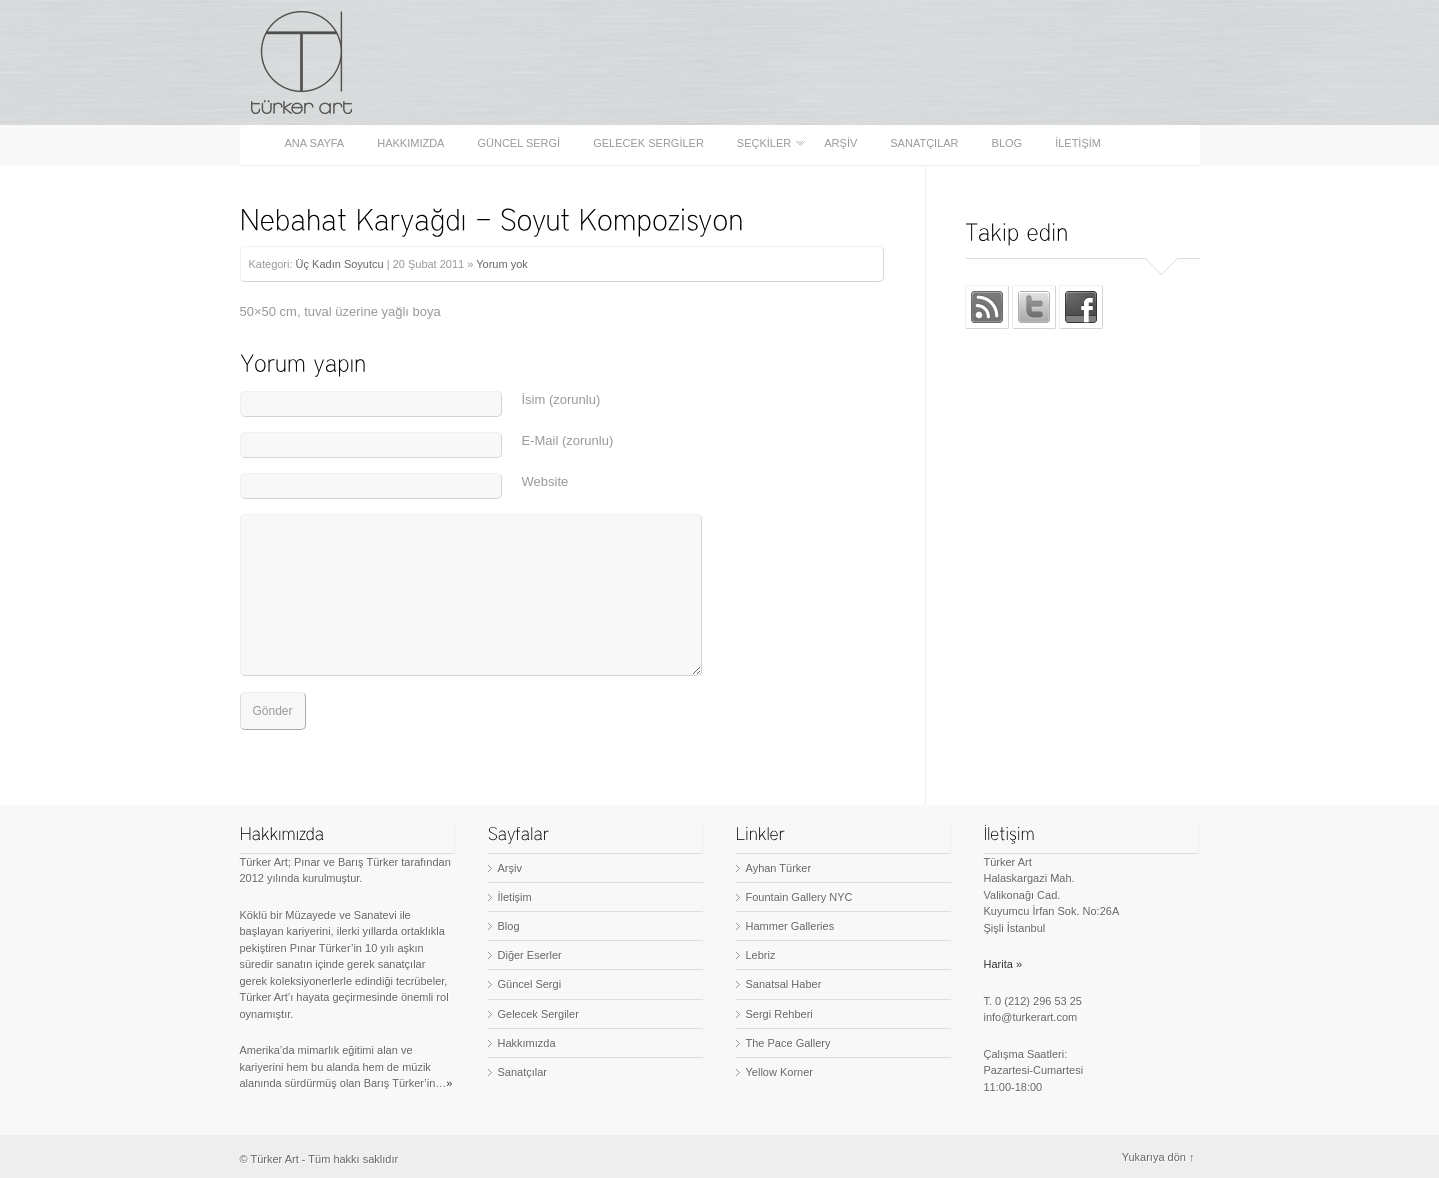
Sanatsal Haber (784, 984)
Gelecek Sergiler (648, 143)
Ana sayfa (315, 143)
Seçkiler (765, 143)
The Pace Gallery (788, 1043)
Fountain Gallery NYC (799, 897)
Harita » (1003, 964)
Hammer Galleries (790, 926)
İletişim (1078, 143)
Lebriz (761, 955)
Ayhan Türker (779, 868)
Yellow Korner (779, 1072)
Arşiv (840, 143)
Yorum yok (502, 264)
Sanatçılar (924, 143)
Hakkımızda (410, 143)
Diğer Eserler (530, 955)
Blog (1007, 143)
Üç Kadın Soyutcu (340, 264)
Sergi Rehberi (779, 1014)
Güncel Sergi (518, 143)
